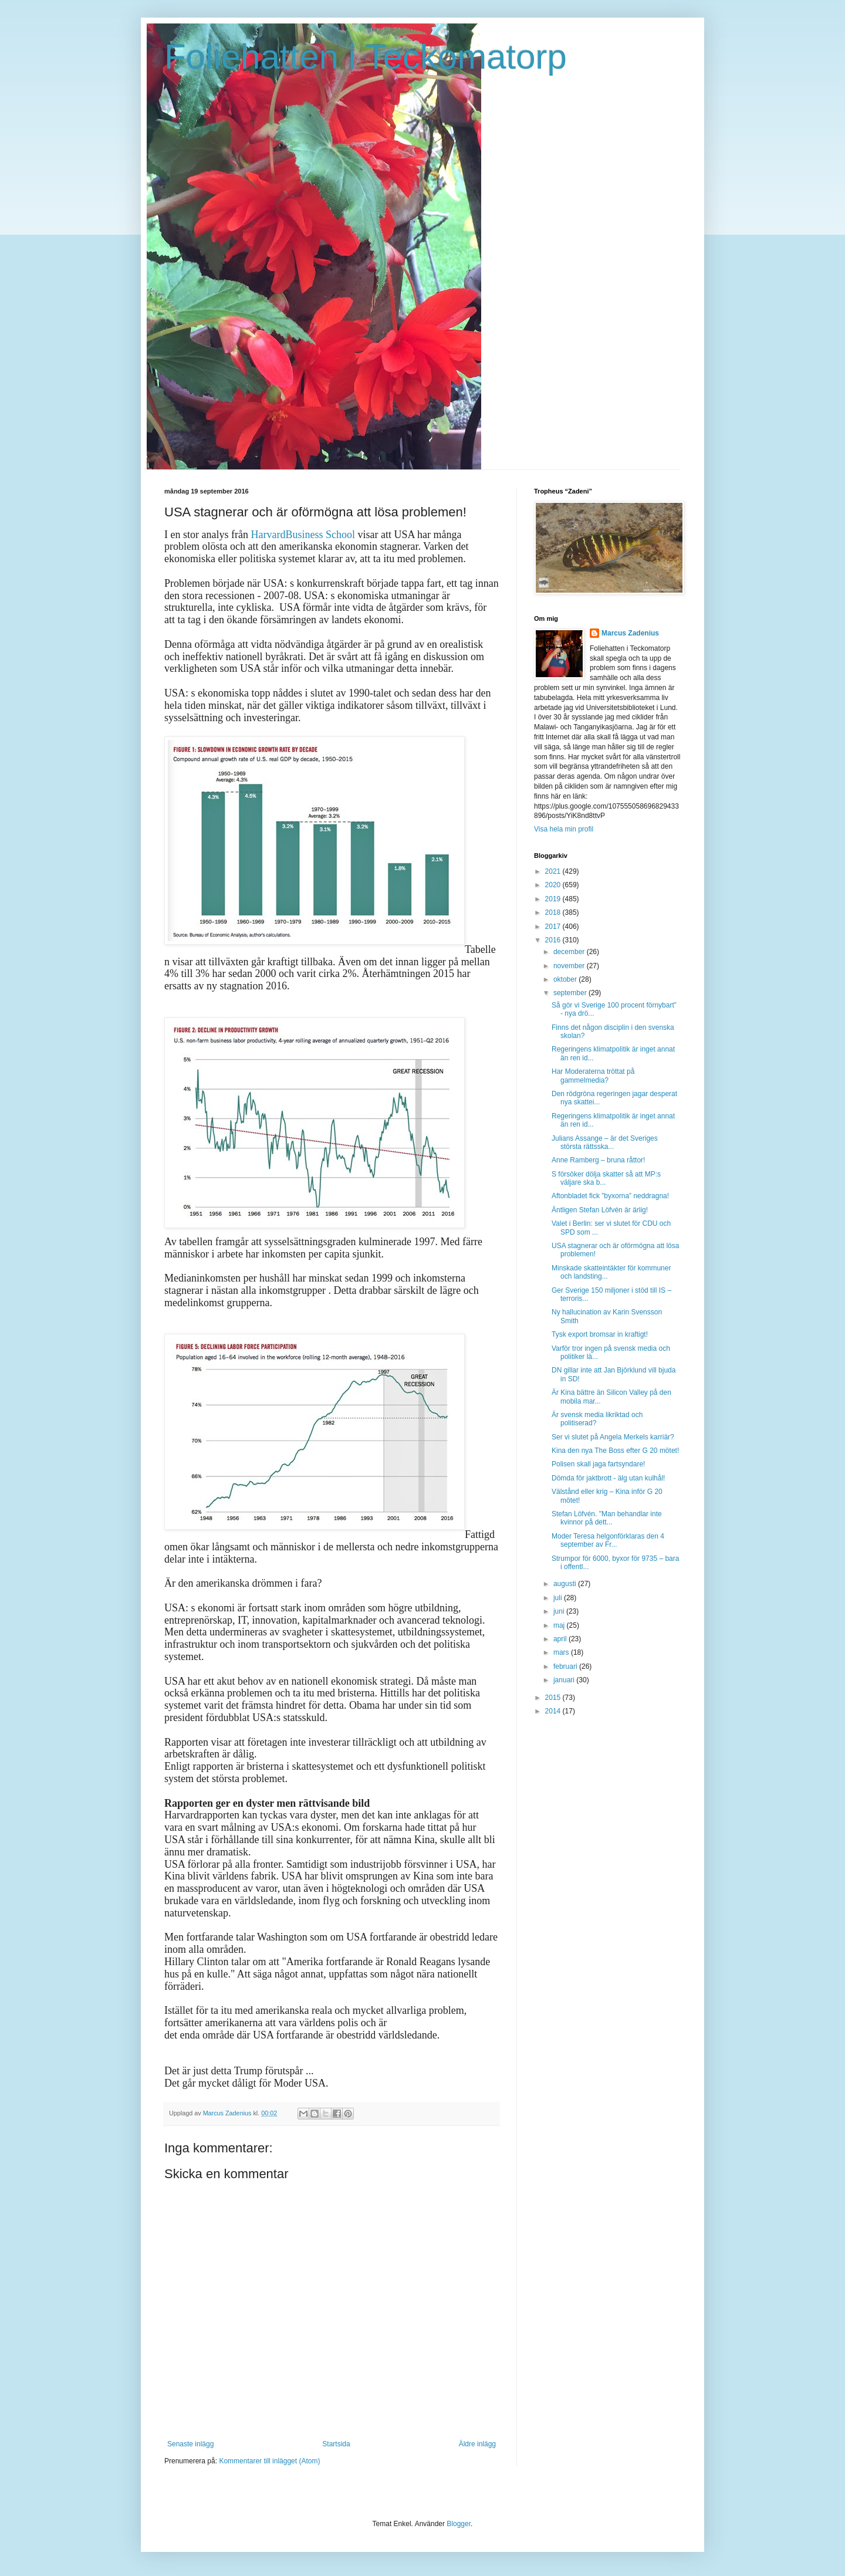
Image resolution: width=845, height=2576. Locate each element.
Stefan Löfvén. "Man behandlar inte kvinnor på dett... (607, 1518)
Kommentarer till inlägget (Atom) (269, 2461)
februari (566, 1666)
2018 (554, 912)
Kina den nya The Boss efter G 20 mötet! (615, 1450)
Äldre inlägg (477, 2444)
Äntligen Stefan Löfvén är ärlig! (600, 1210)
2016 (554, 940)
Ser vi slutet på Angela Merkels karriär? (613, 1437)
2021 (554, 871)
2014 (554, 1711)
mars (562, 1652)
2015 (554, 1697)
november (570, 966)
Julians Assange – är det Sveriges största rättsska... (605, 1142)
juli (558, 1598)
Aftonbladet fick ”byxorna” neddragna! (610, 1196)
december (570, 952)
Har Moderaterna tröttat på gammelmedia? (593, 1075)
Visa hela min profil (563, 829)
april (561, 1639)
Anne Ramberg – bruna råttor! (598, 1160)
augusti (565, 1584)
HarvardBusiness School (302, 534)
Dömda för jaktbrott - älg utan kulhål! (608, 1478)
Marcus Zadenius (630, 633)
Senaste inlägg (190, 2444)
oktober (566, 979)
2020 (554, 885)
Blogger (459, 2524)
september (571, 993)
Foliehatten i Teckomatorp (365, 56)
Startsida (336, 2444)
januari (564, 1680)
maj (560, 1625)
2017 (554, 926)
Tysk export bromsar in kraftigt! (600, 1334)
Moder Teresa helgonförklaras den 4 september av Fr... (608, 1540)
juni (559, 1611)
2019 (554, 899)
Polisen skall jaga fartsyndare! (598, 1464)
